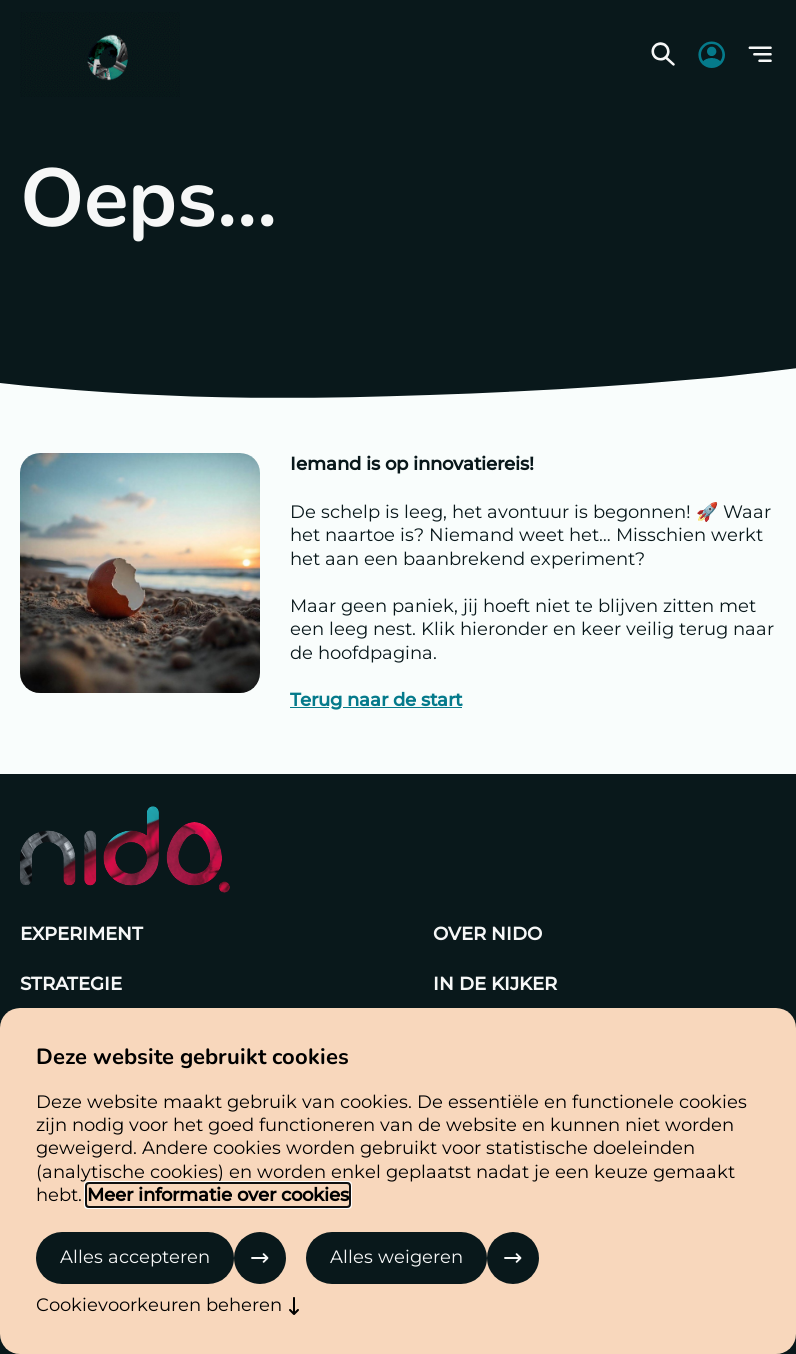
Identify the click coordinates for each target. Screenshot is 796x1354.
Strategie (71, 984)
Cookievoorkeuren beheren (159, 1305)
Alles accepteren (135, 1257)
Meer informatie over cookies (218, 1195)
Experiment (81, 934)
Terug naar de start (376, 700)
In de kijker (495, 984)
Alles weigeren (396, 1257)
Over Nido (487, 934)
